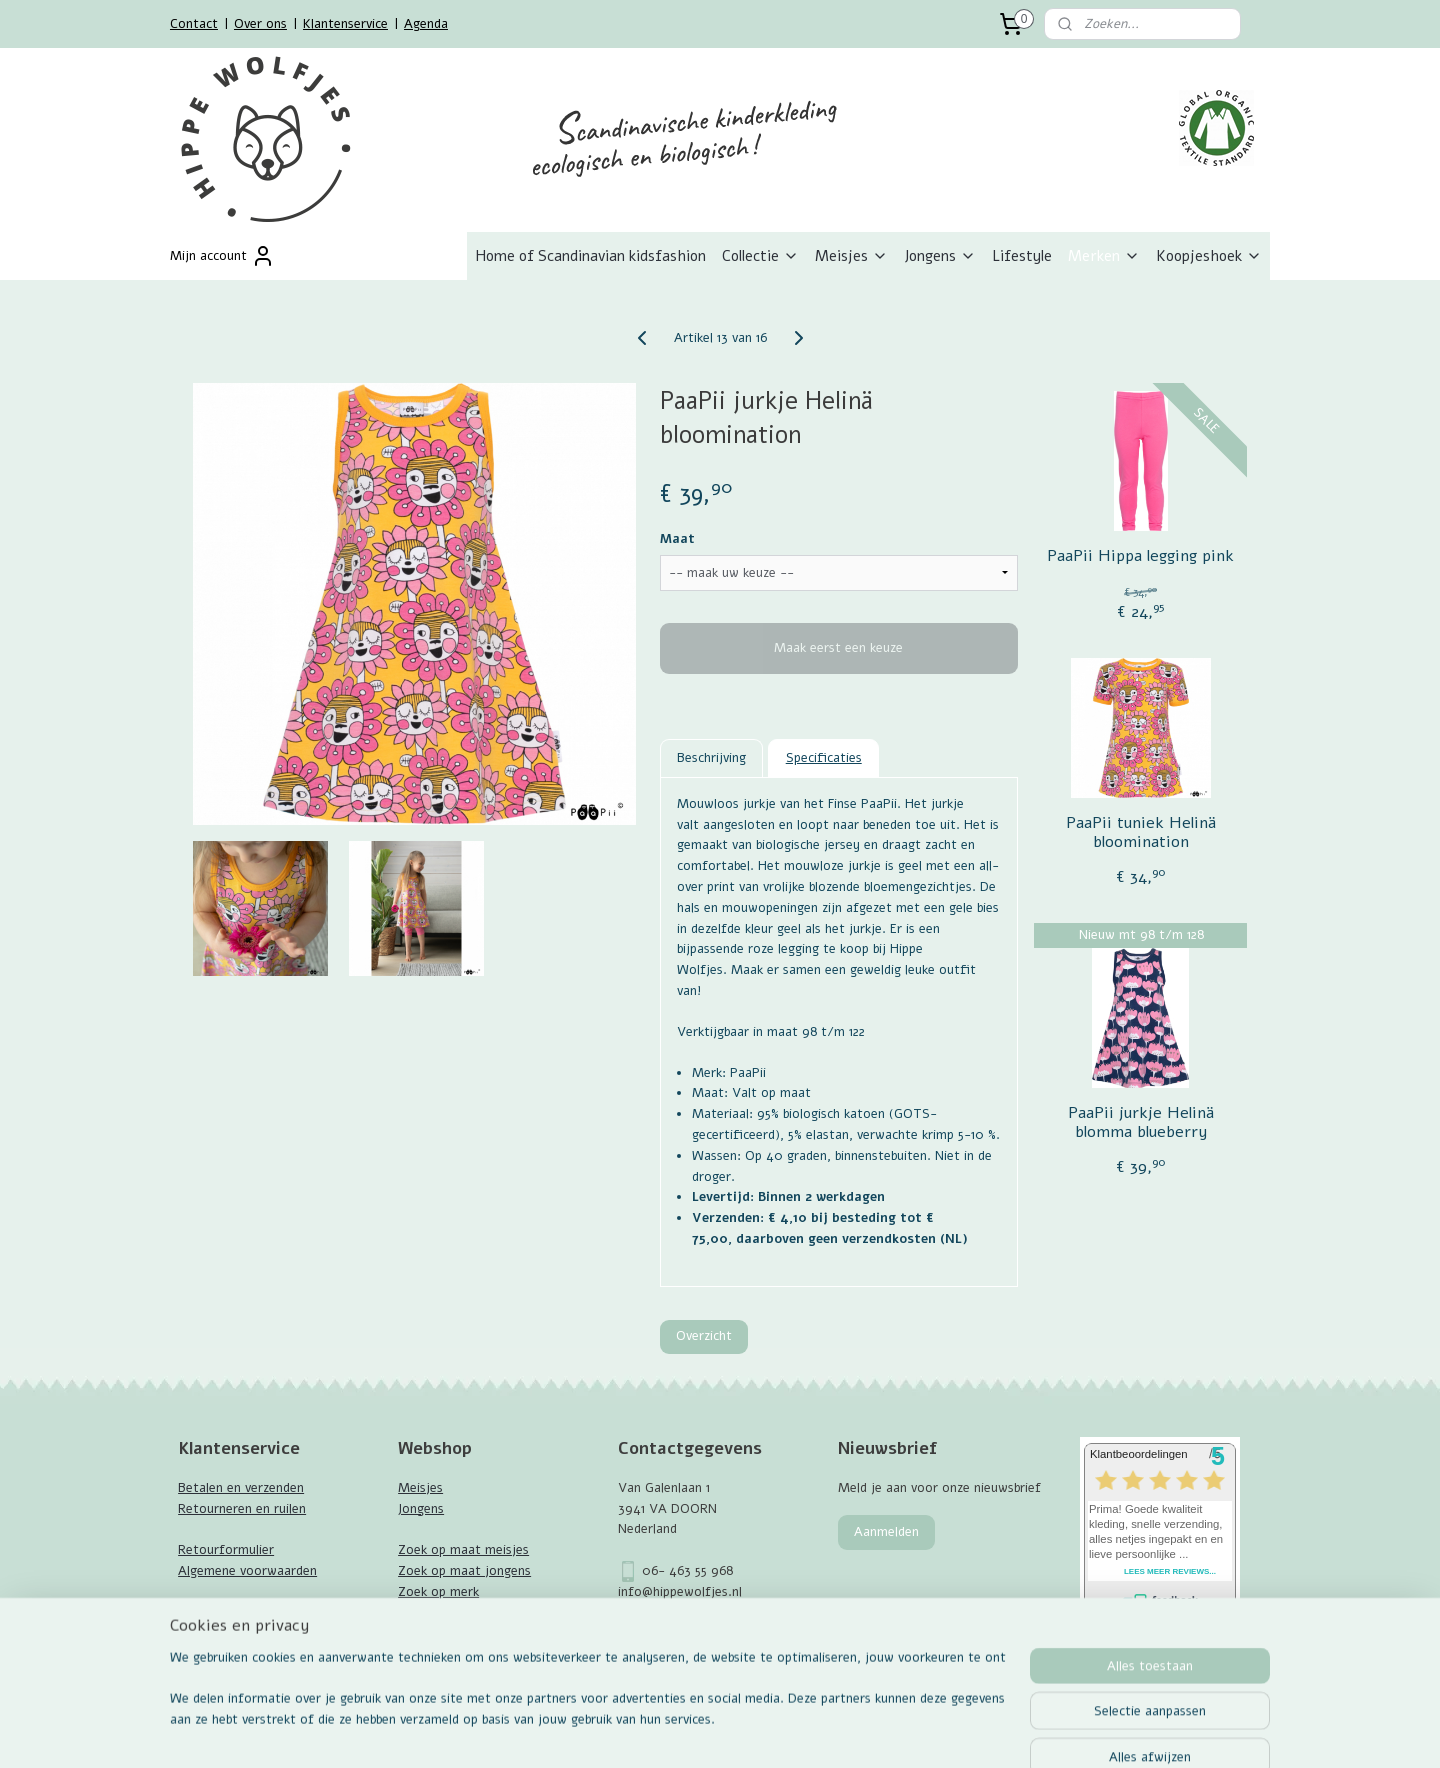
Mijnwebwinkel (941, 1731)
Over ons (260, 24)
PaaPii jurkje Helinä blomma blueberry (1140, 1123)
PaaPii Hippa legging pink (1140, 556)
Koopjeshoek (1209, 256)
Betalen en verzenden (241, 1488)
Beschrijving (711, 758)
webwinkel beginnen (776, 1731)
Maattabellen (217, 1613)
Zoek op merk (438, 1592)
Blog (191, 1654)
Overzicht (704, 1336)
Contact (194, 24)
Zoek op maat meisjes (463, 1550)
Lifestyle (1022, 256)
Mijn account (222, 256)
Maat (677, 539)
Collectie (760, 256)
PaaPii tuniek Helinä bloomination (1140, 833)
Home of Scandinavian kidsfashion (590, 256)
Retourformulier (226, 1550)
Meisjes (851, 256)
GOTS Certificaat (230, 1633)
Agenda (426, 24)
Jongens (940, 256)
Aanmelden (886, 1532)
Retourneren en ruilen (242, 1509)
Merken (1104, 256)
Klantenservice (345, 24)
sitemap (670, 1731)
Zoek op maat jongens (464, 1571)
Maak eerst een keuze (838, 648)
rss (707, 1731)
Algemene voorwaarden (247, 1571)
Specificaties (824, 758)
